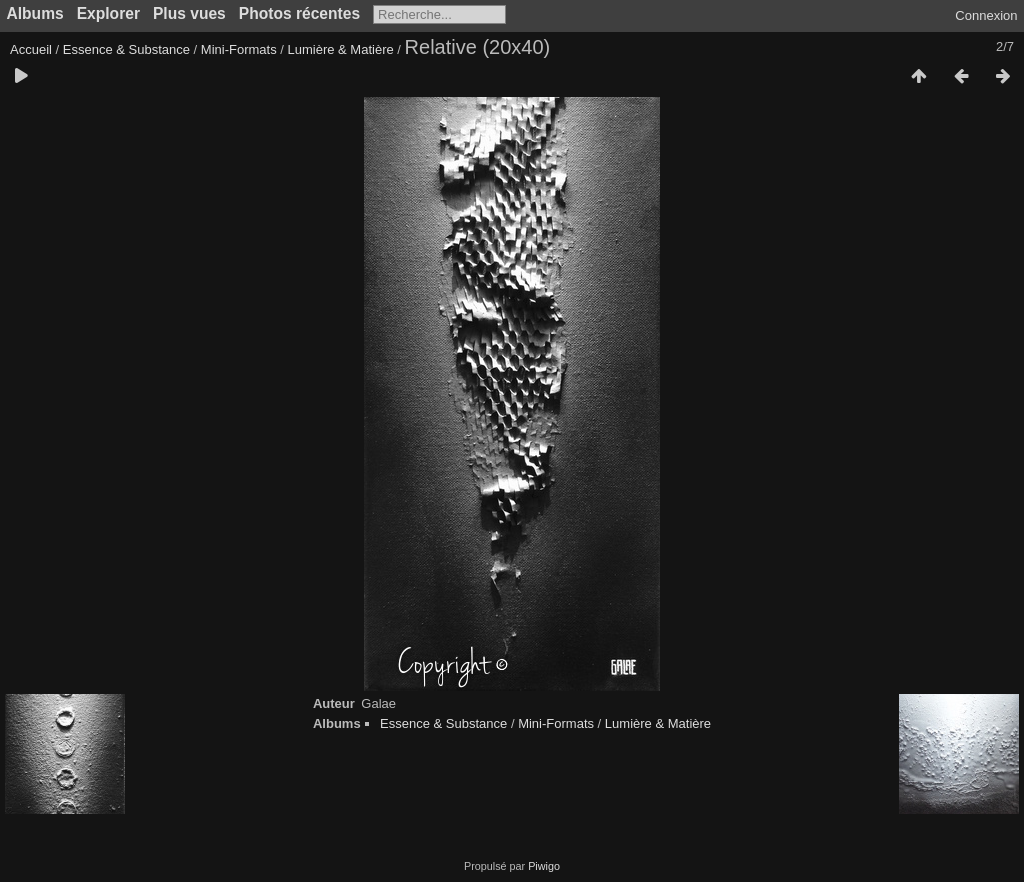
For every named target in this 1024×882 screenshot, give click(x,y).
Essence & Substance (126, 49)
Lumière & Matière (341, 49)
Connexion (986, 15)
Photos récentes (299, 13)
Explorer (108, 13)
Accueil (31, 49)
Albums (35, 13)
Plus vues (189, 13)
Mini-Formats (239, 49)
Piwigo (544, 866)
